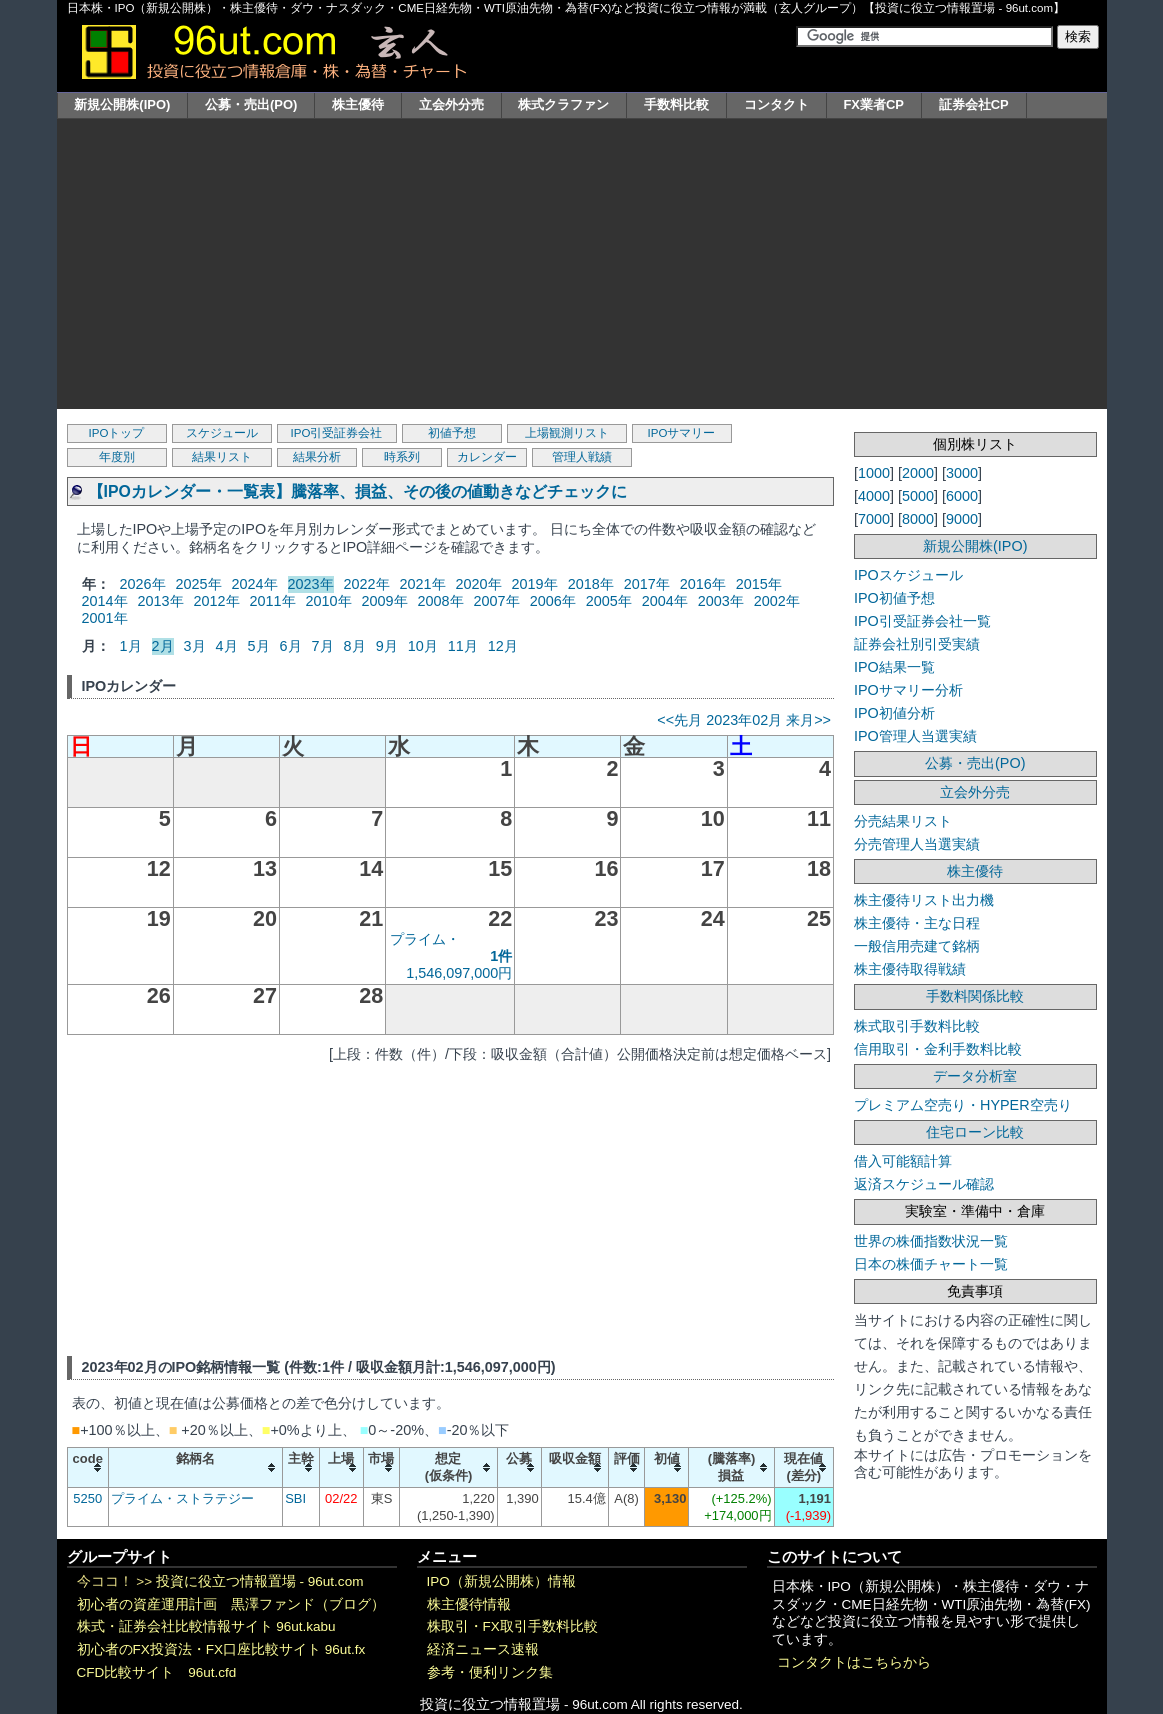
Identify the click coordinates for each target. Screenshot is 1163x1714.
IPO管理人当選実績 (915, 736)
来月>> (808, 720)
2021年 (423, 584)
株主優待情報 (469, 1604)
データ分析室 (975, 1076)
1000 (874, 473)
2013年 (161, 601)
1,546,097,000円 (459, 973)
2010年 (329, 601)
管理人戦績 (582, 457)
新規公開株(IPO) (122, 104)
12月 (503, 646)
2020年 (479, 584)
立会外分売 (451, 104)
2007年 (497, 601)
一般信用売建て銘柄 (917, 946)
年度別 (117, 457)
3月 (195, 646)
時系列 (402, 457)
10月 (423, 646)
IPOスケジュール (908, 575)
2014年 (105, 601)
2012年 (217, 601)
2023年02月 (744, 720)
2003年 (721, 601)
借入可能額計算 (903, 1161)
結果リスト (222, 457)
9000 (962, 519)
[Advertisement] (582, 269)
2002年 (777, 601)
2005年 (609, 601)
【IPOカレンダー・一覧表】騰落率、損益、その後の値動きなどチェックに (357, 491)
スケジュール (222, 433)
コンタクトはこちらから (854, 1662)
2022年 (367, 584)
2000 (918, 473)
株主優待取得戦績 (910, 969)
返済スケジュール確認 (924, 1184)
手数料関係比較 (975, 996)
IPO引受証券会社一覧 (922, 621)
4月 (227, 646)
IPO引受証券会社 (337, 433)
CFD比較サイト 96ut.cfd (157, 1672)
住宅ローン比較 (975, 1132)
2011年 (273, 601)
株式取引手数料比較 (917, 1026)
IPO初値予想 (894, 598)
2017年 (647, 584)
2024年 (255, 584)
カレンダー (487, 457)
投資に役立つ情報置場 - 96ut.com (260, 1581)
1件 (501, 956)
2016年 (703, 584)
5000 (918, 496)
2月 (163, 646)
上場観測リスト (567, 433)
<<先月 (679, 720)
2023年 (311, 584)
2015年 (759, 584)
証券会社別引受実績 (917, 644)
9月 (387, 646)
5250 (87, 1498)
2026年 (143, 584)
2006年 (553, 601)
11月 (463, 646)
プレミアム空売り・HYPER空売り (963, 1105)
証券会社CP (974, 104)
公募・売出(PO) (251, 104)
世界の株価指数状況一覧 (931, 1241)
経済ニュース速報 (483, 1649)
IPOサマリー (682, 433)
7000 (874, 519)
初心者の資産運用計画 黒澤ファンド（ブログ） (231, 1604)
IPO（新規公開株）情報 (501, 1581)
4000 (874, 496)
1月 (131, 646)
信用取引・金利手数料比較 (938, 1049)
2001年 (105, 618)
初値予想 (452, 433)
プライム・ (425, 939)
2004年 (665, 601)
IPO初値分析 (894, 713)
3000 (962, 473)
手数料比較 (676, 104)
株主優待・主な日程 (917, 923)
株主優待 (358, 104)
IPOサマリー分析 (908, 690)
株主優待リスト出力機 (924, 900)
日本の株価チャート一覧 (931, 1264)
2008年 (441, 601)
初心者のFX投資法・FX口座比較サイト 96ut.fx (221, 1649)
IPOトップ (117, 433)
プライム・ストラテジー (182, 1498)
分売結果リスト (903, 821)
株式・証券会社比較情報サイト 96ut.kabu (206, 1626)
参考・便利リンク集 (490, 1672)
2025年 (199, 584)
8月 (355, 646)
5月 (259, 646)
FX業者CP (873, 104)
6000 (962, 496)
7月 (323, 646)
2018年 (591, 584)
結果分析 (317, 457)
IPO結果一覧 (894, 667)
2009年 (385, 601)
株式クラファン (563, 104)
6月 (291, 646)
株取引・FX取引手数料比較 (512, 1626)
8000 (918, 519)
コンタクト (776, 104)
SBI (295, 1498)
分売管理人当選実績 (917, 844)
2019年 (535, 584)
